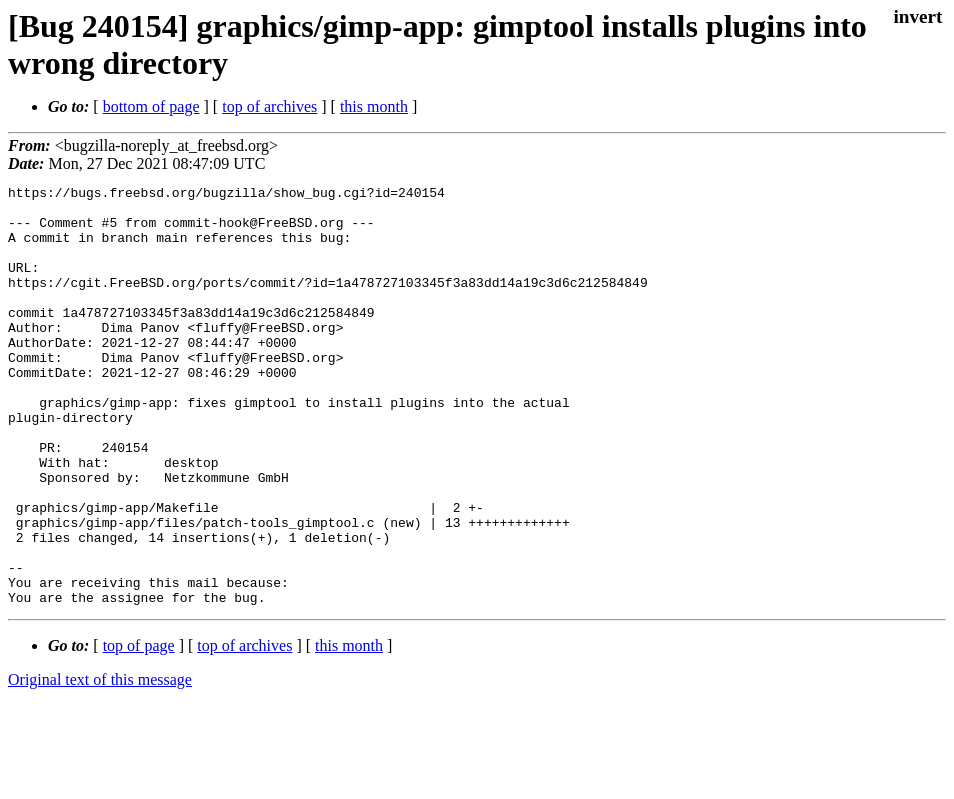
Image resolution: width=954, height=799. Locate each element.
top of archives (269, 106)
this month (374, 106)
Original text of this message (100, 763)
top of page (139, 729)
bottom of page (151, 106)
